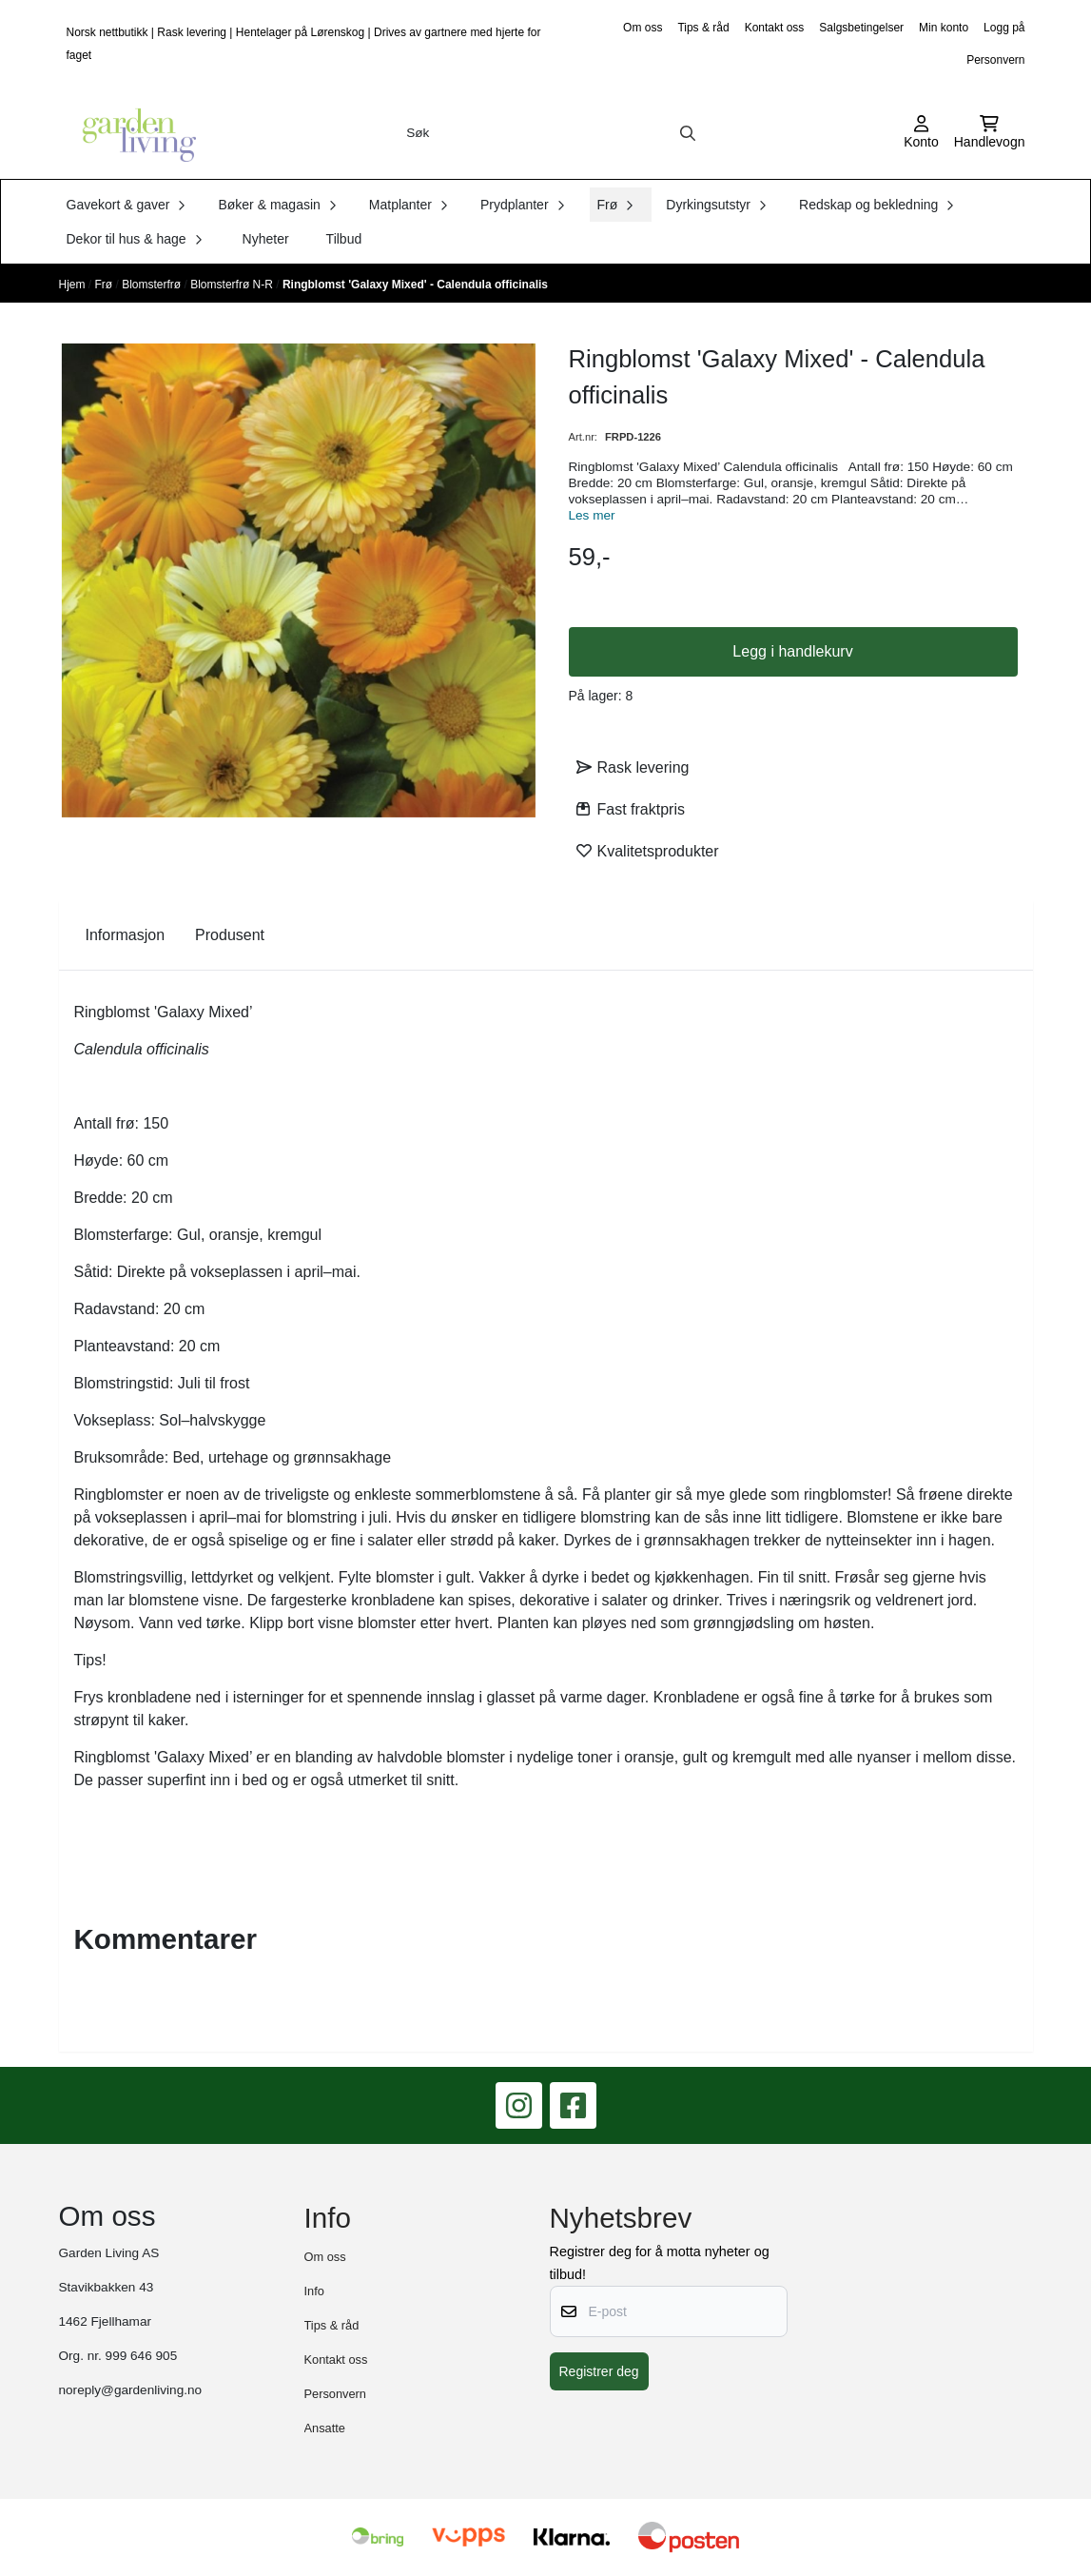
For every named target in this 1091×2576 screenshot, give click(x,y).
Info (314, 2291)
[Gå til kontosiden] (921, 133)
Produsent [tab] (229, 935)
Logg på (1004, 27)
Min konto (943, 27)
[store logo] (133, 133)
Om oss (642, 27)
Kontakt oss (775, 27)
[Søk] (551, 133)
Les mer (592, 515)
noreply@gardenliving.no (131, 2390)
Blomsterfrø (153, 284)
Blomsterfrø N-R (233, 284)
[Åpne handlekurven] (989, 133)
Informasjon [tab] (126, 935)
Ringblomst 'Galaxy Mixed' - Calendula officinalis (415, 284)
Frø (105, 284)
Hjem (73, 284)
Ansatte (324, 2428)
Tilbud (344, 238)
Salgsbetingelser (861, 27)
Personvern (995, 60)
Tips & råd (703, 27)
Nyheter (266, 238)
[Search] (688, 133)
